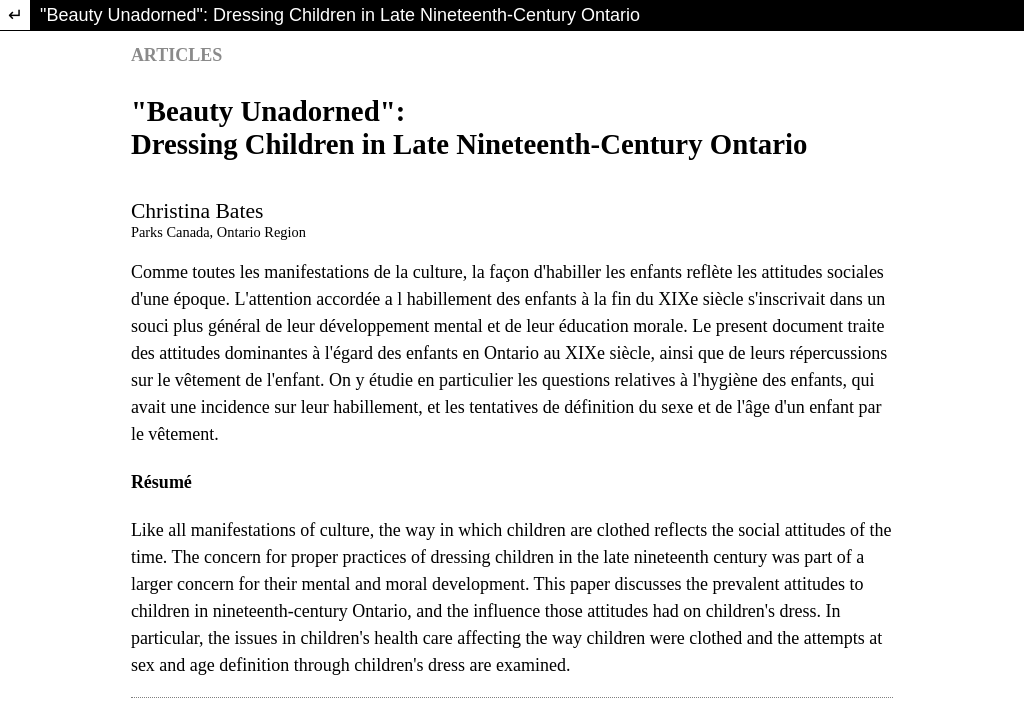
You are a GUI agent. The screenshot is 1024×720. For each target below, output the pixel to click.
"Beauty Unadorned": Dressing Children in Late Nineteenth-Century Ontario (340, 15)
